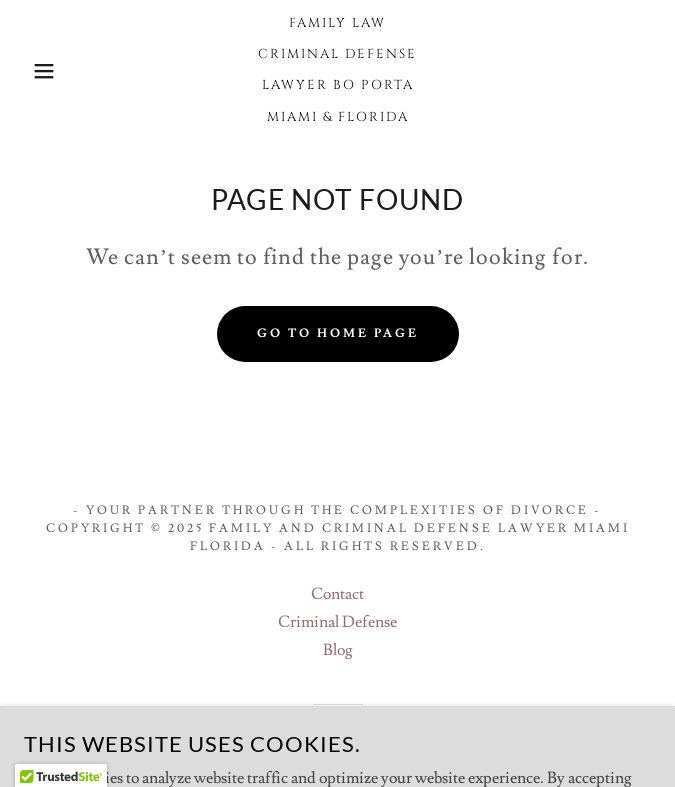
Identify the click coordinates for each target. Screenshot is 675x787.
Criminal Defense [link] (337, 622)
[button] (44, 71)
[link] (337, 71)
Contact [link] (337, 594)
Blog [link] (338, 650)
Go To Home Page (338, 333)
